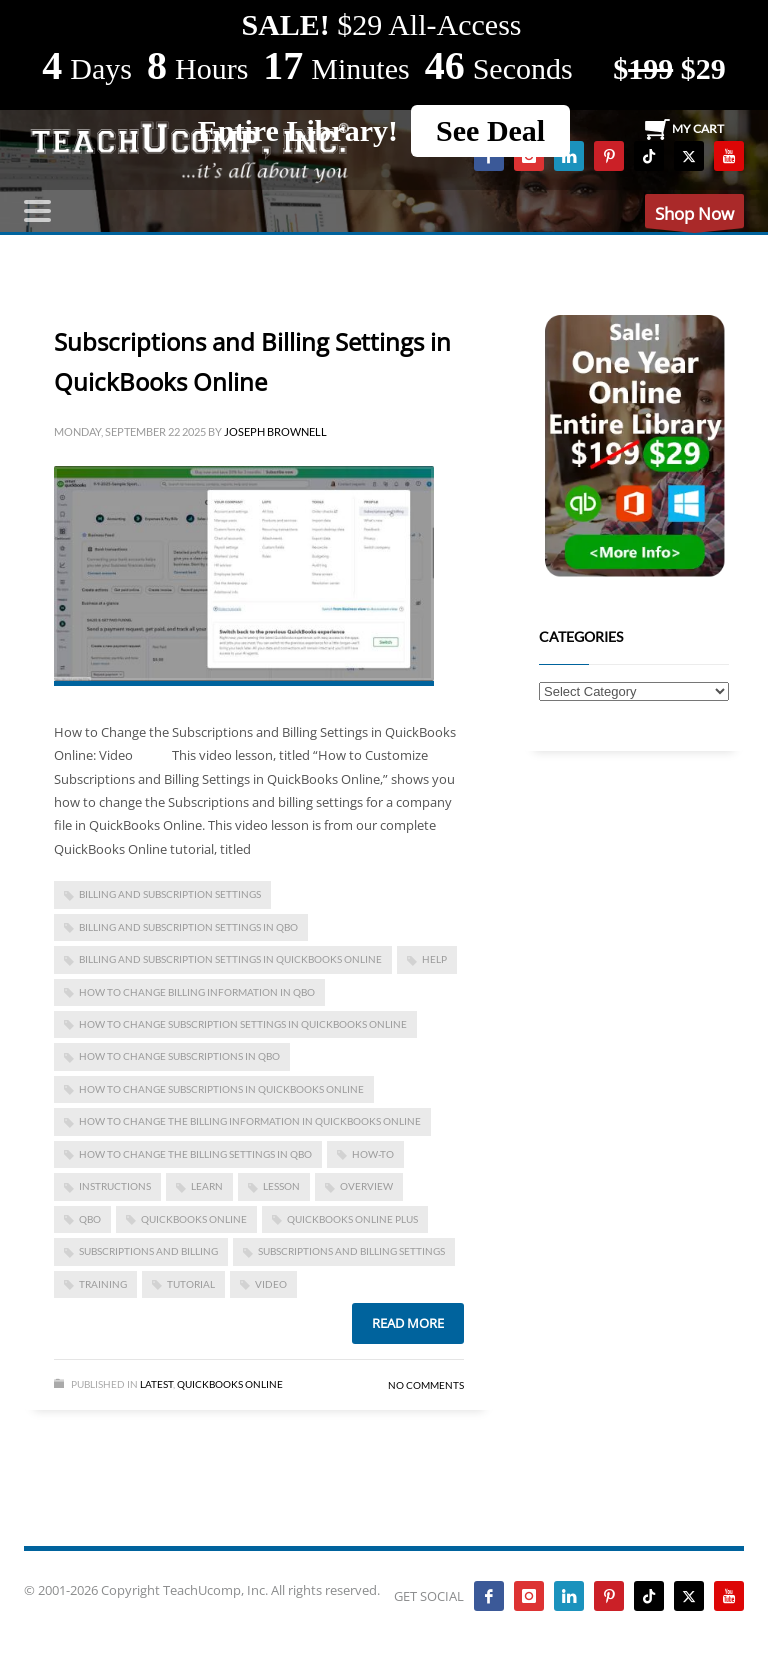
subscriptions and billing (148, 1251)
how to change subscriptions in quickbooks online (221, 1089)
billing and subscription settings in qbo (188, 927)
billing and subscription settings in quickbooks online (230, 959)
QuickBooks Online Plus (352, 1219)
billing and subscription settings (170, 894)
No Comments (426, 1385)
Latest (156, 1384)
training (103, 1284)
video (271, 1284)
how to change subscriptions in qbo (179, 1056)
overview (366, 1186)
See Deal (490, 130)
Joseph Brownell (275, 431)
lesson (281, 1186)
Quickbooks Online (230, 1384)
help (434, 959)
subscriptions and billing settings (351, 1251)
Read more (408, 1323)
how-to (373, 1154)
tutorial (191, 1284)
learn (207, 1186)
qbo (90, 1219)
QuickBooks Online (194, 1219)
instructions (115, 1186)
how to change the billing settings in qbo (195, 1154)
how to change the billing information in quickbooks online (250, 1121)
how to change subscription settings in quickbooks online (243, 1024)
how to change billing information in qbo (197, 992)
